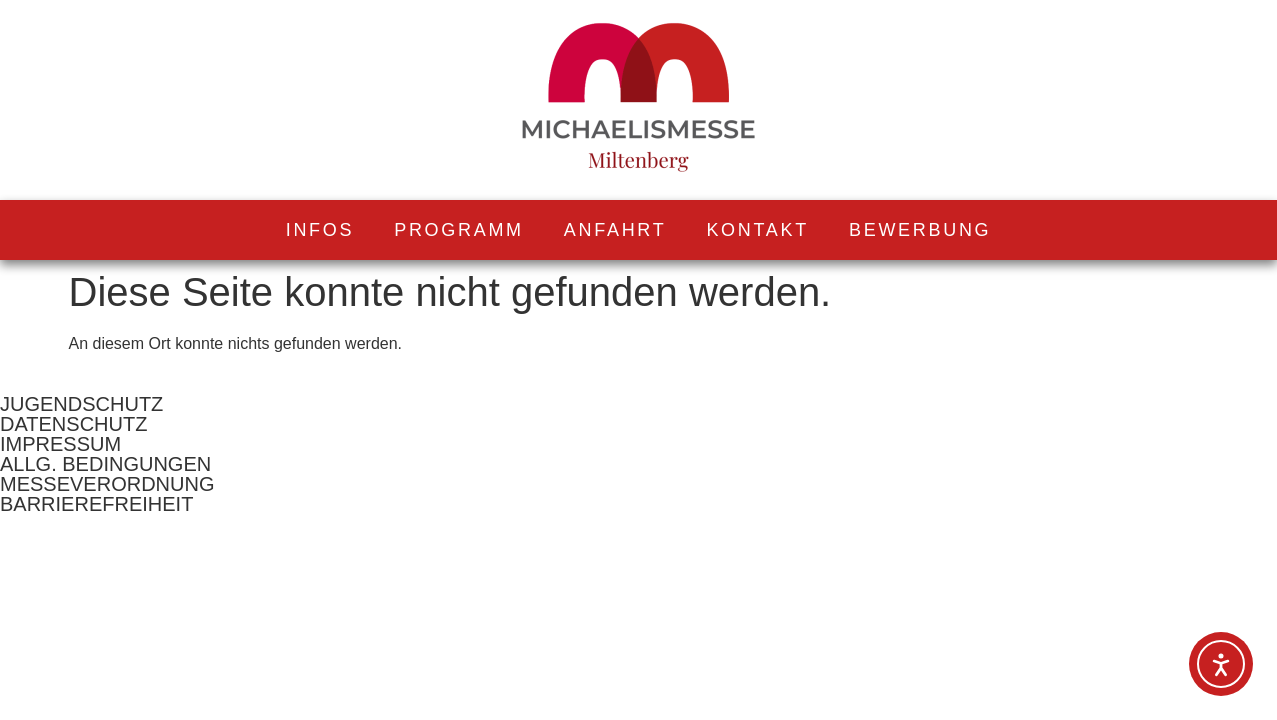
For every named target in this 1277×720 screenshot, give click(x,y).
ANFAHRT (615, 230)
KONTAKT (757, 230)
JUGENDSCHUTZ (81, 404)
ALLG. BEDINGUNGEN (105, 464)
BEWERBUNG (920, 230)
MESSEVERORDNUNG (107, 484)
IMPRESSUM (60, 444)
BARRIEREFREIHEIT (96, 504)
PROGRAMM (459, 230)
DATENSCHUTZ (73, 424)
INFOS (320, 230)
